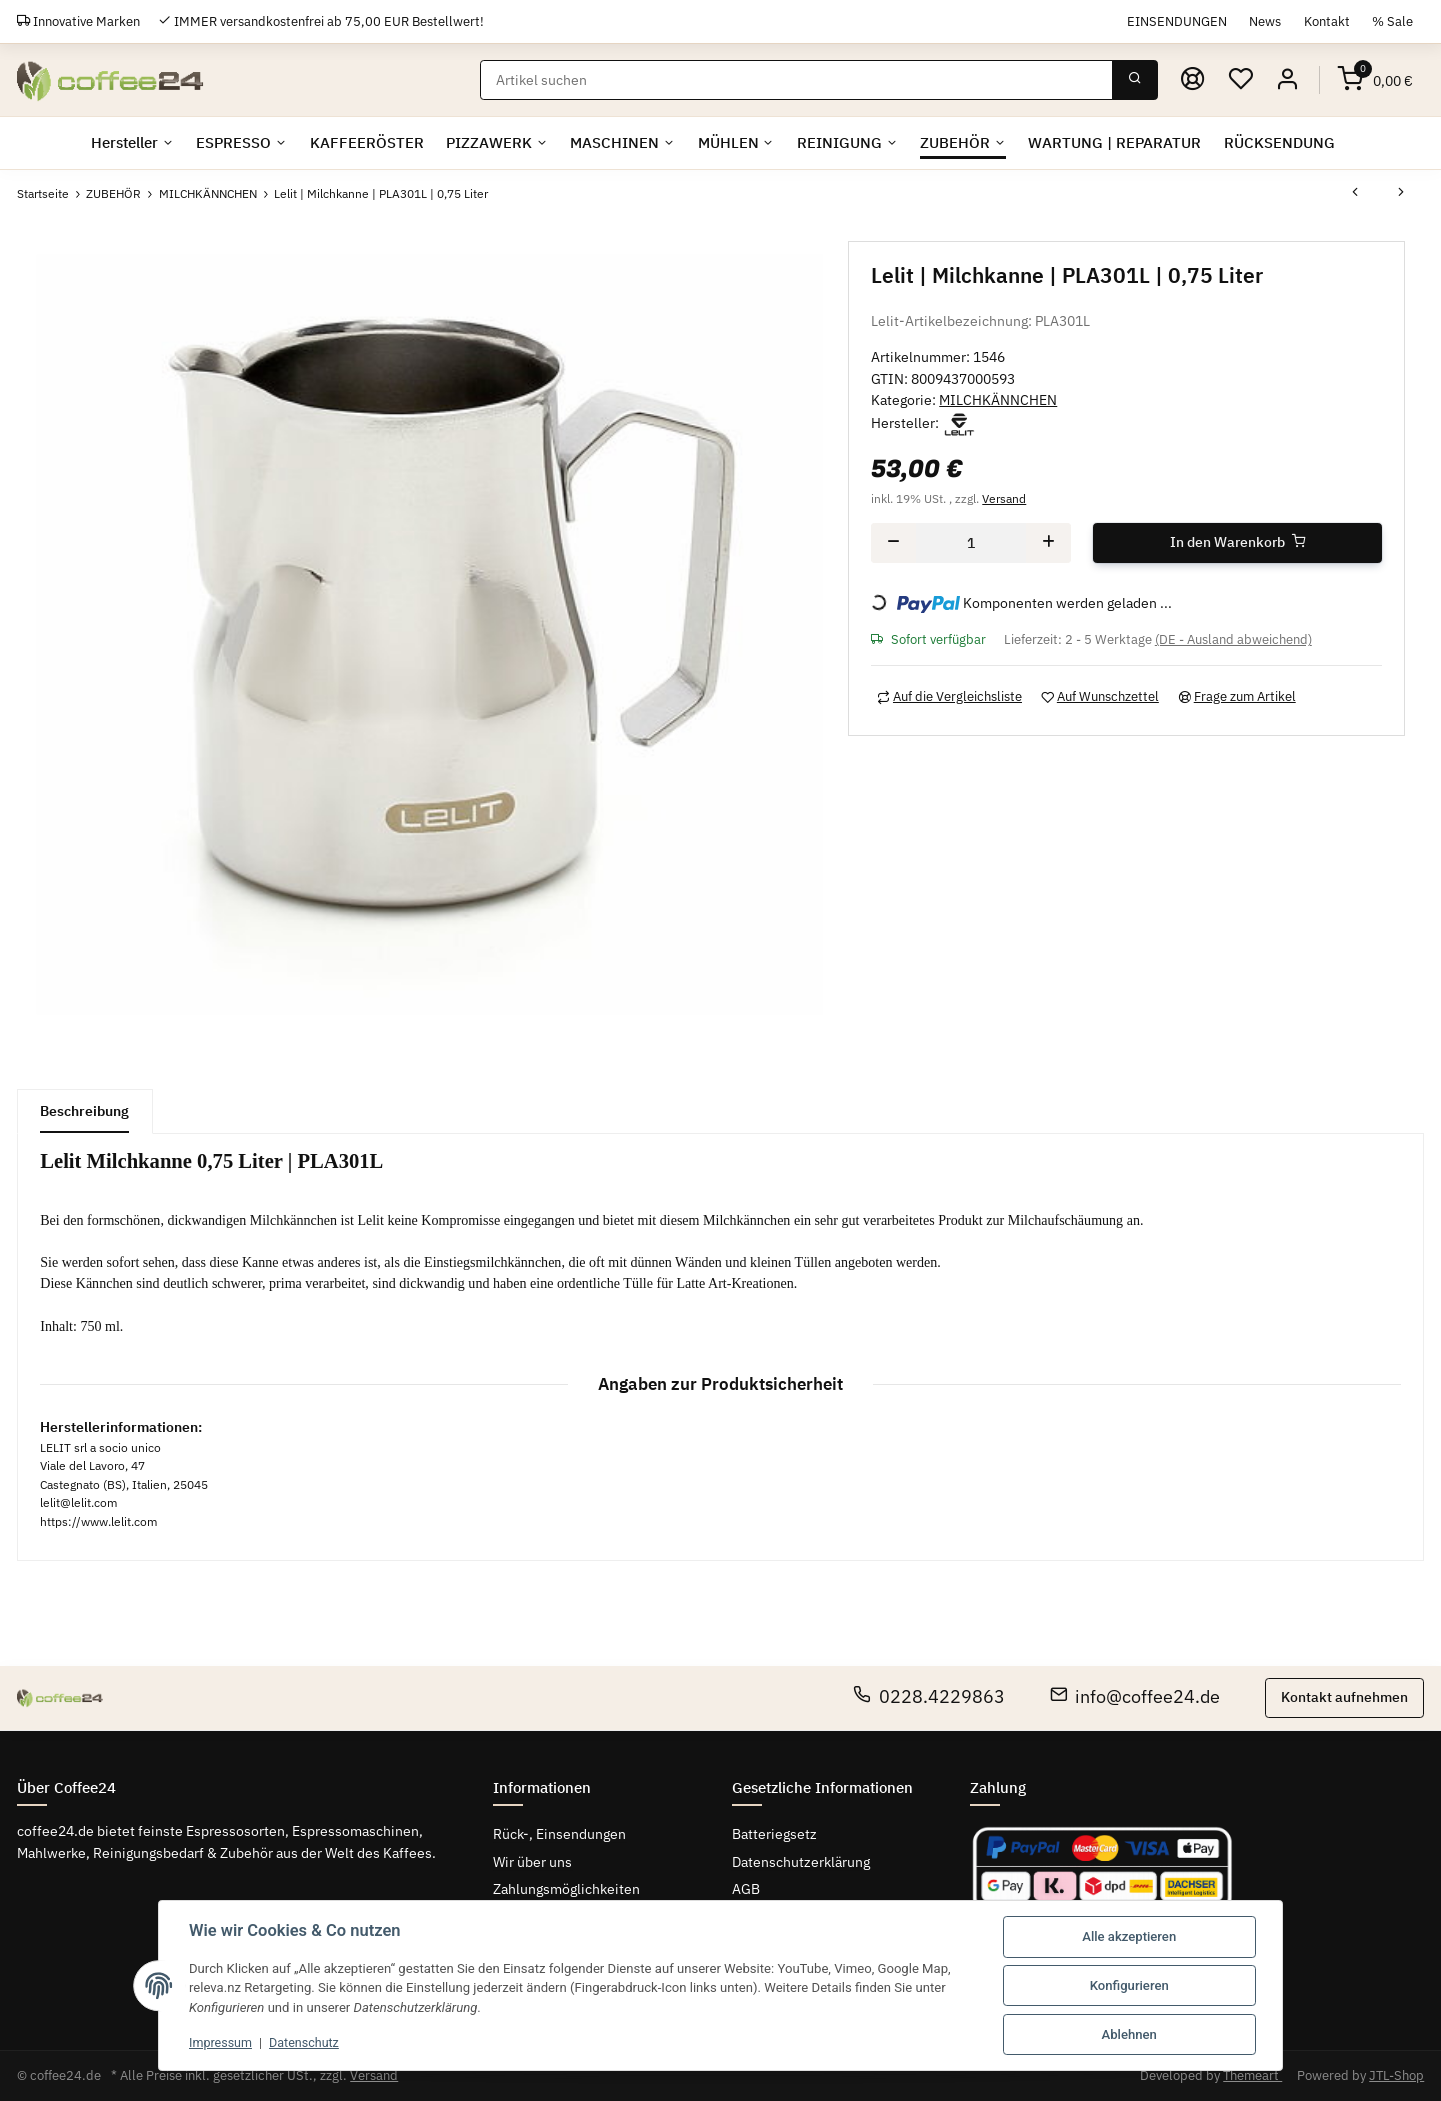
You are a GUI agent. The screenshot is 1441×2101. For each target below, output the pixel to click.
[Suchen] (796, 80)
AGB (746, 1889)
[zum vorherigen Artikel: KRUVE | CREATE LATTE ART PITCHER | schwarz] (1355, 194)
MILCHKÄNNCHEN (998, 400)
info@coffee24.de (1135, 1696)
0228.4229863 (929, 1696)
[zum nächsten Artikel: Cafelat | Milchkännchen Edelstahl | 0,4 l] (1401, 194)
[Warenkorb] (1375, 79)
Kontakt (1327, 21)
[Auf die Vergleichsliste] (949, 695)
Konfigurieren (1129, 1985)
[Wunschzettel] (1240, 79)
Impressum (222, 2042)
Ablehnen (1129, 2034)
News (1265, 21)
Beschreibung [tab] (84, 1111)
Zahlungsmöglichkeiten (566, 1889)
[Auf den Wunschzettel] (1099, 695)
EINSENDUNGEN (1177, 21)
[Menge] (971, 542)
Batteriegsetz (774, 1834)
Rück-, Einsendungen (559, 1834)
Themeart (1252, 2075)
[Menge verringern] (893, 542)
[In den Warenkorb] (1237, 542)
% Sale (1392, 21)
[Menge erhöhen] (1048, 542)
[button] (1288, 79)
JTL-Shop (1396, 2075)
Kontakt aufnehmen (1344, 1697)
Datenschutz (308, 2042)
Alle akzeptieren (1129, 1936)
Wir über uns (532, 1862)
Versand (1004, 498)
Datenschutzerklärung (801, 1862)
